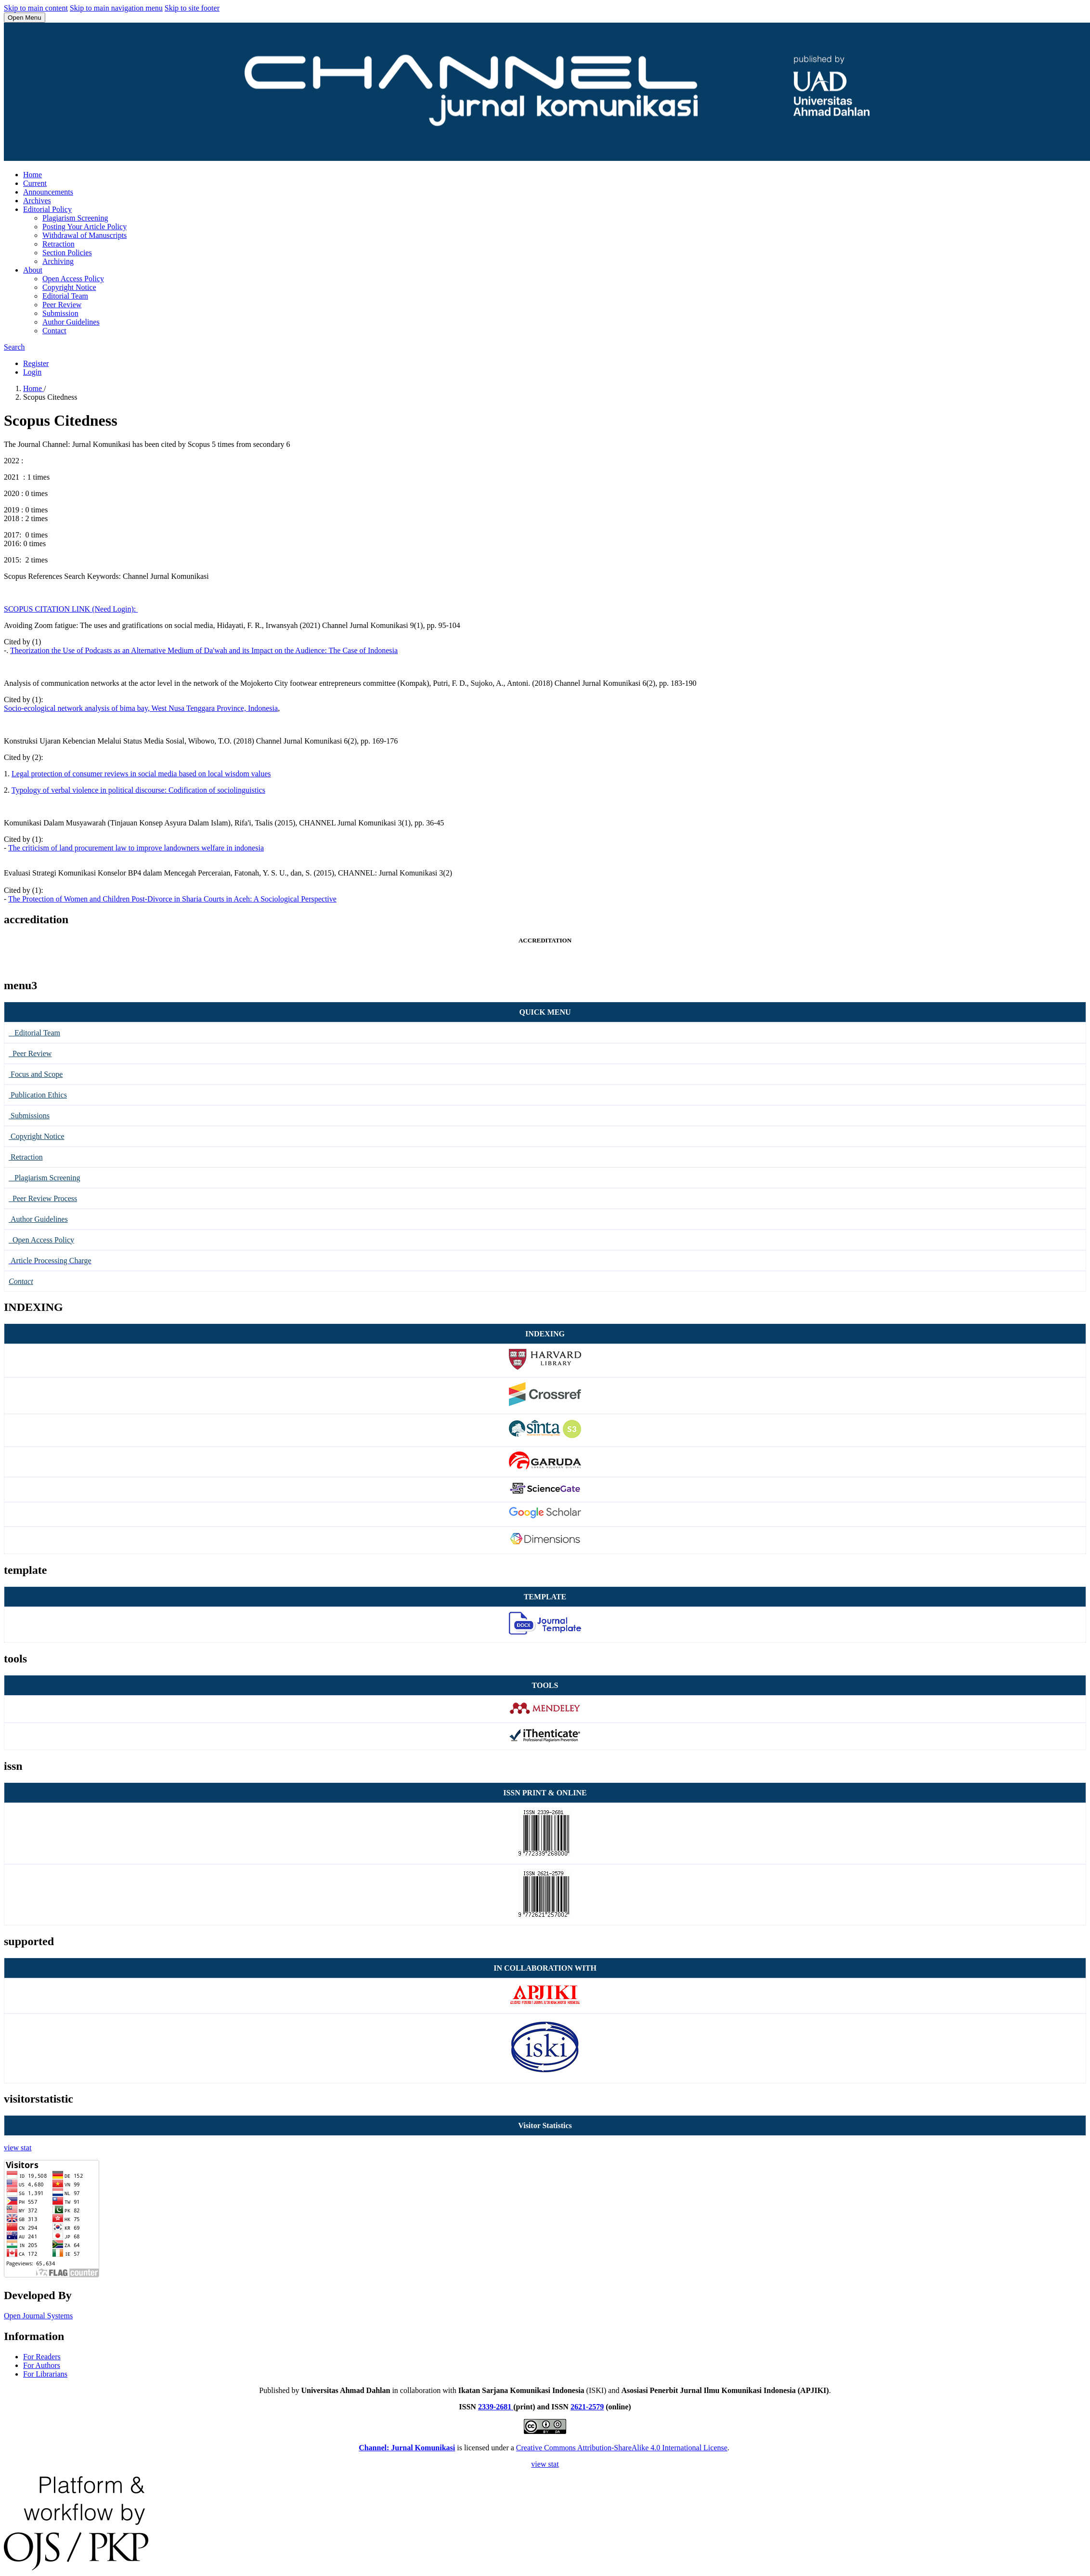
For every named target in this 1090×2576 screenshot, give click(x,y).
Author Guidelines (71, 322)
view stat (17, 2148)
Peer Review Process (43, 1198)
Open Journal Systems (38, 2316)
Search (14, 347)
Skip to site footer (192, 8)
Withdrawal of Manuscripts (84, 235)
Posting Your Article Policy (84, 226)
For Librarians (45, 2374)
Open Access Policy (73, 279)
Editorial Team (65, 296)
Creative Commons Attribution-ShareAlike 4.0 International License (621, 2448)
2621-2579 (587, 2407)
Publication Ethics (38, 1095)
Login (32, 372)
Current (35, 183)
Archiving (58, 261)
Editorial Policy (47, 209)
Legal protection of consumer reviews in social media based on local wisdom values (141, 774)
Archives (37, 200)
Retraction (58, 244)
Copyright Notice (69, 287)
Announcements (48, 192)
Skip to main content (36, 8)
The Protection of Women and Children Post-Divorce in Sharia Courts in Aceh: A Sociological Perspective (172, 899)
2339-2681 (495, 2407)
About (32, 270)
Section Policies (67, 252)
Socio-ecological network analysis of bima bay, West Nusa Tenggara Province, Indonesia (141, 708)
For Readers (42, 2357)
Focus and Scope (36, 1074)
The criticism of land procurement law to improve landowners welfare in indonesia (136, 848)
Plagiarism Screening (75, 218)
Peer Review (61, 305)
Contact (54, 331)
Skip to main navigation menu (116, 8)
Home (32, 174)
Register (36, 363)
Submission (60, 313)
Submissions (29, 1115)
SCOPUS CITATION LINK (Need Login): (71, 609)
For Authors (41, 2365)
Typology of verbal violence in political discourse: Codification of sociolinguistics (138, 790)
